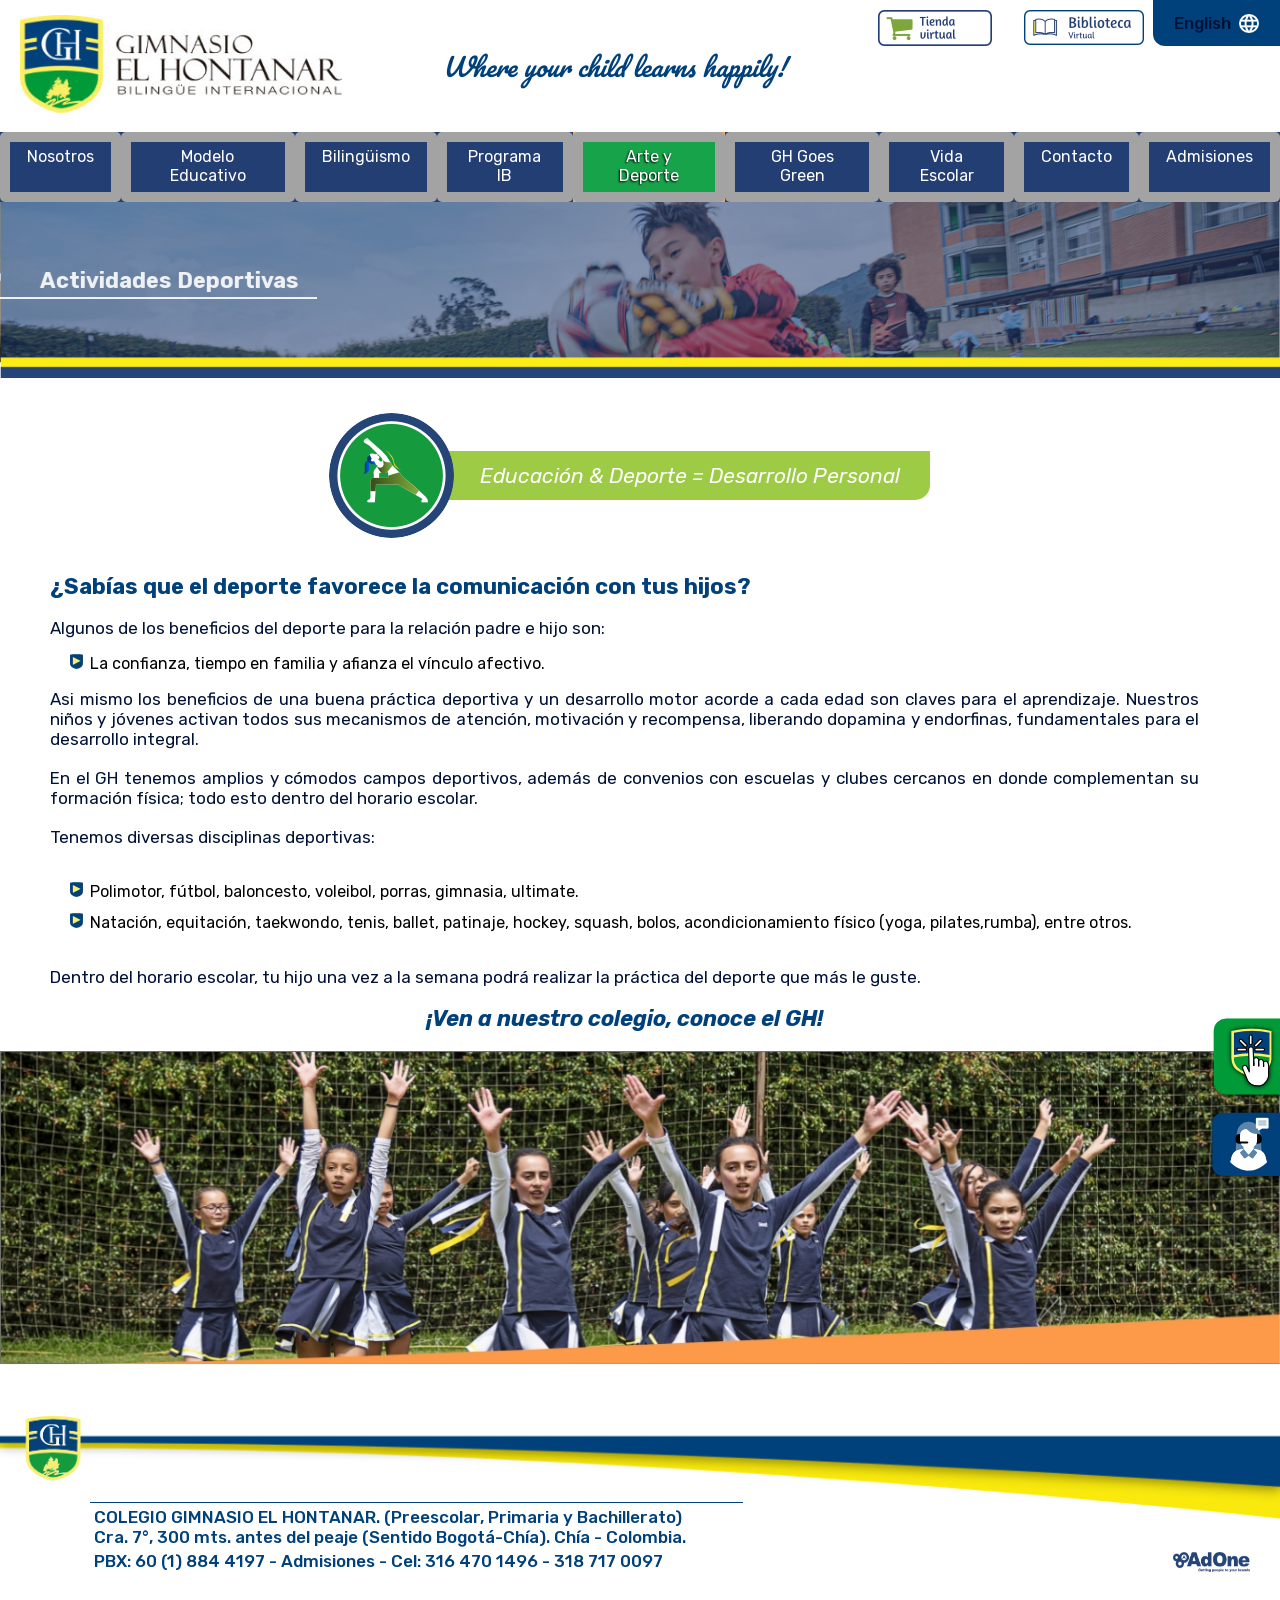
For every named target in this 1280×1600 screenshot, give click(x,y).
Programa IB (504, 166)
